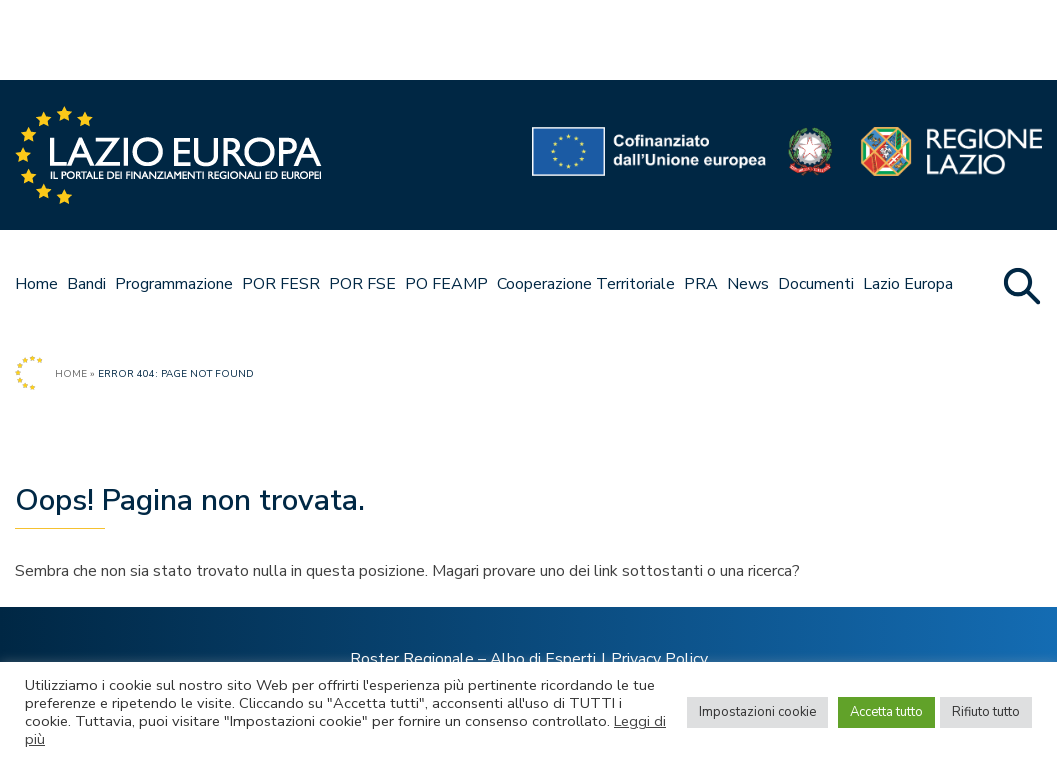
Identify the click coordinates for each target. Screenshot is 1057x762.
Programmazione (174, 284)
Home (36, 284)
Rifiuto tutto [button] (986, 712)
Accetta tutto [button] (886, 712)
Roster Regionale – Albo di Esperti (473, 659)
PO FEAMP (446, 284)
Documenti (816, 284)
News (748, 284)
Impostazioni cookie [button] (757, 712)
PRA (701, 284)
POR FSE (362, 284)
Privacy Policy (659, 659)
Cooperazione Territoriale (586, 284)
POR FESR (281, 284)
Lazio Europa (908, 284)
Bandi (86, 284)
